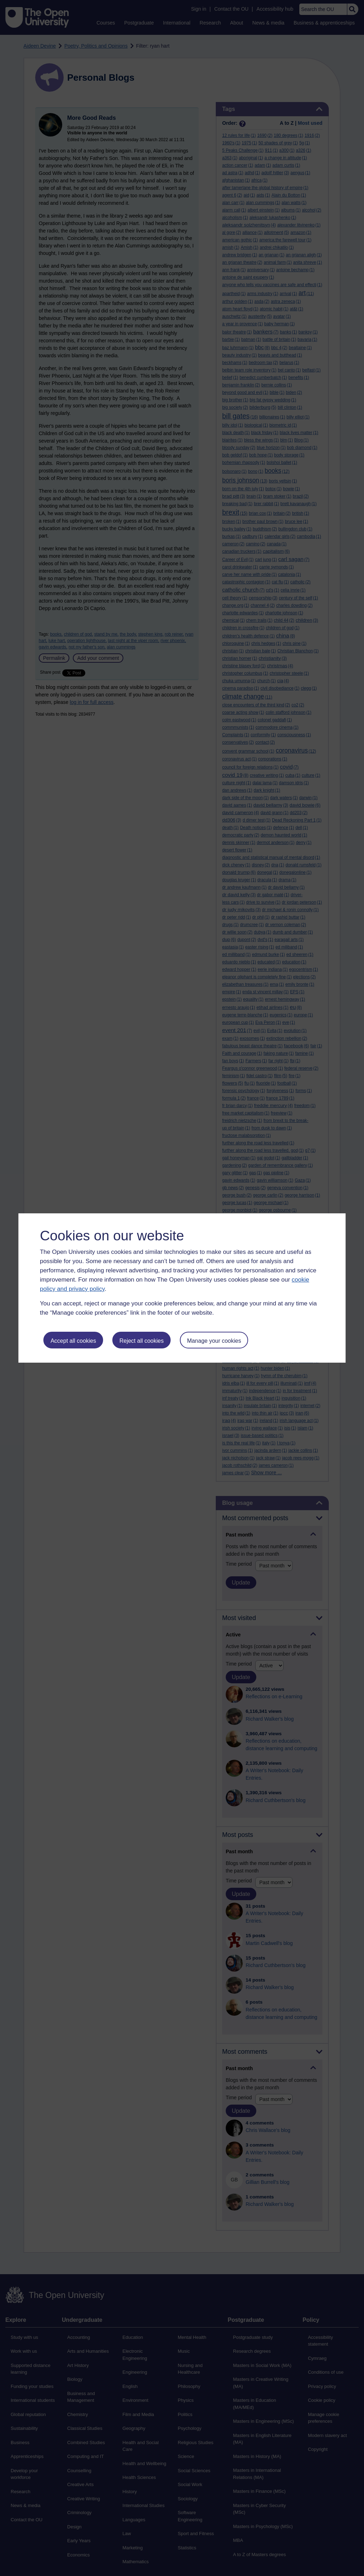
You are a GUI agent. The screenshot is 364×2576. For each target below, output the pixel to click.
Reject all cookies (141, 1341)
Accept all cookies (73, 1341)
